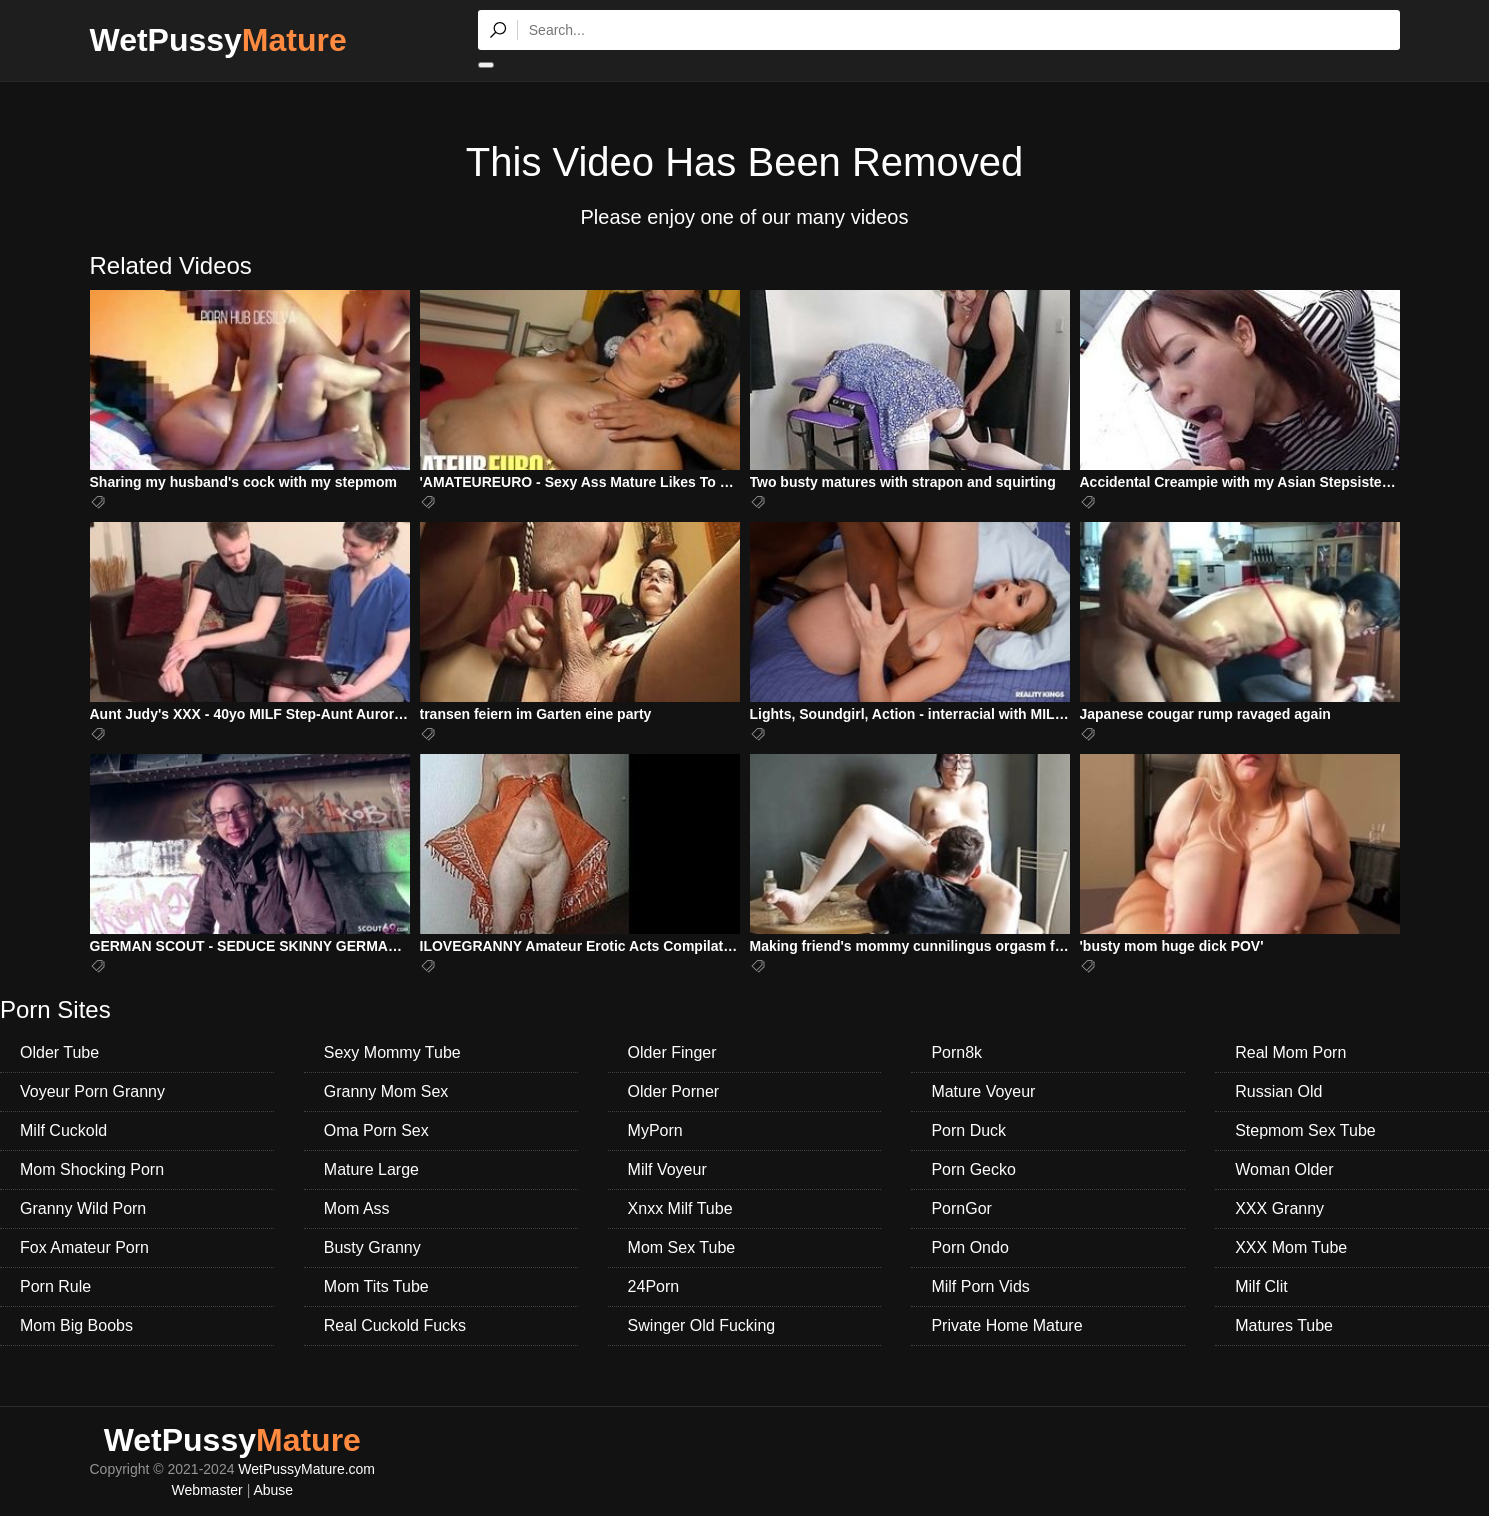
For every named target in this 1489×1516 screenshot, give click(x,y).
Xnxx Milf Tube (680, 1208)
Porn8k (956, 1052)
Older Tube (59, 1052)
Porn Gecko (973, 1169)
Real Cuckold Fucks (395, 1325)
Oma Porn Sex (376, 1130)
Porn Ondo (969, 1247)
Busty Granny (372, 1247)
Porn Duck (968, 1130)
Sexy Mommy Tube (392, 1052)
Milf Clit (1261, 1286)
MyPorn (655, 1130)
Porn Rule (55, 1286)
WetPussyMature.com (306, 1469)
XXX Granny (1279, 1208)
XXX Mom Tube (1291, 1247)
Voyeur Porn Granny (92, 1091)
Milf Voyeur (667, 1169)
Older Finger (672, 1052)
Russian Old (1278, 1091)
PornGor (961, 1208)
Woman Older (1284, 1169)
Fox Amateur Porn (84, 1247)
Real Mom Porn (1290, 1052)
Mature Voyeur (983, 1091)
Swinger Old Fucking (702, 1325)
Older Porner (674, 1091)
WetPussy (218, 40)
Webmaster (206, 1490)
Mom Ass (357, 1208)
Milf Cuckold (63, 1130)
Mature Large (371, 1169)
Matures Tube (1284, 1325)
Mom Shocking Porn (92, 1169)
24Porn (654, 1286)
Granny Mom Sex (386, 1091)
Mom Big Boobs (76, 1325)
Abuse (273, 1490)
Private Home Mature (1006, 1325)
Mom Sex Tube (682, 1247)
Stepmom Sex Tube (1305, 1130)
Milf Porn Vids (980, 1286)
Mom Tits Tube (376, 1286)
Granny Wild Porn (83, 1208)
